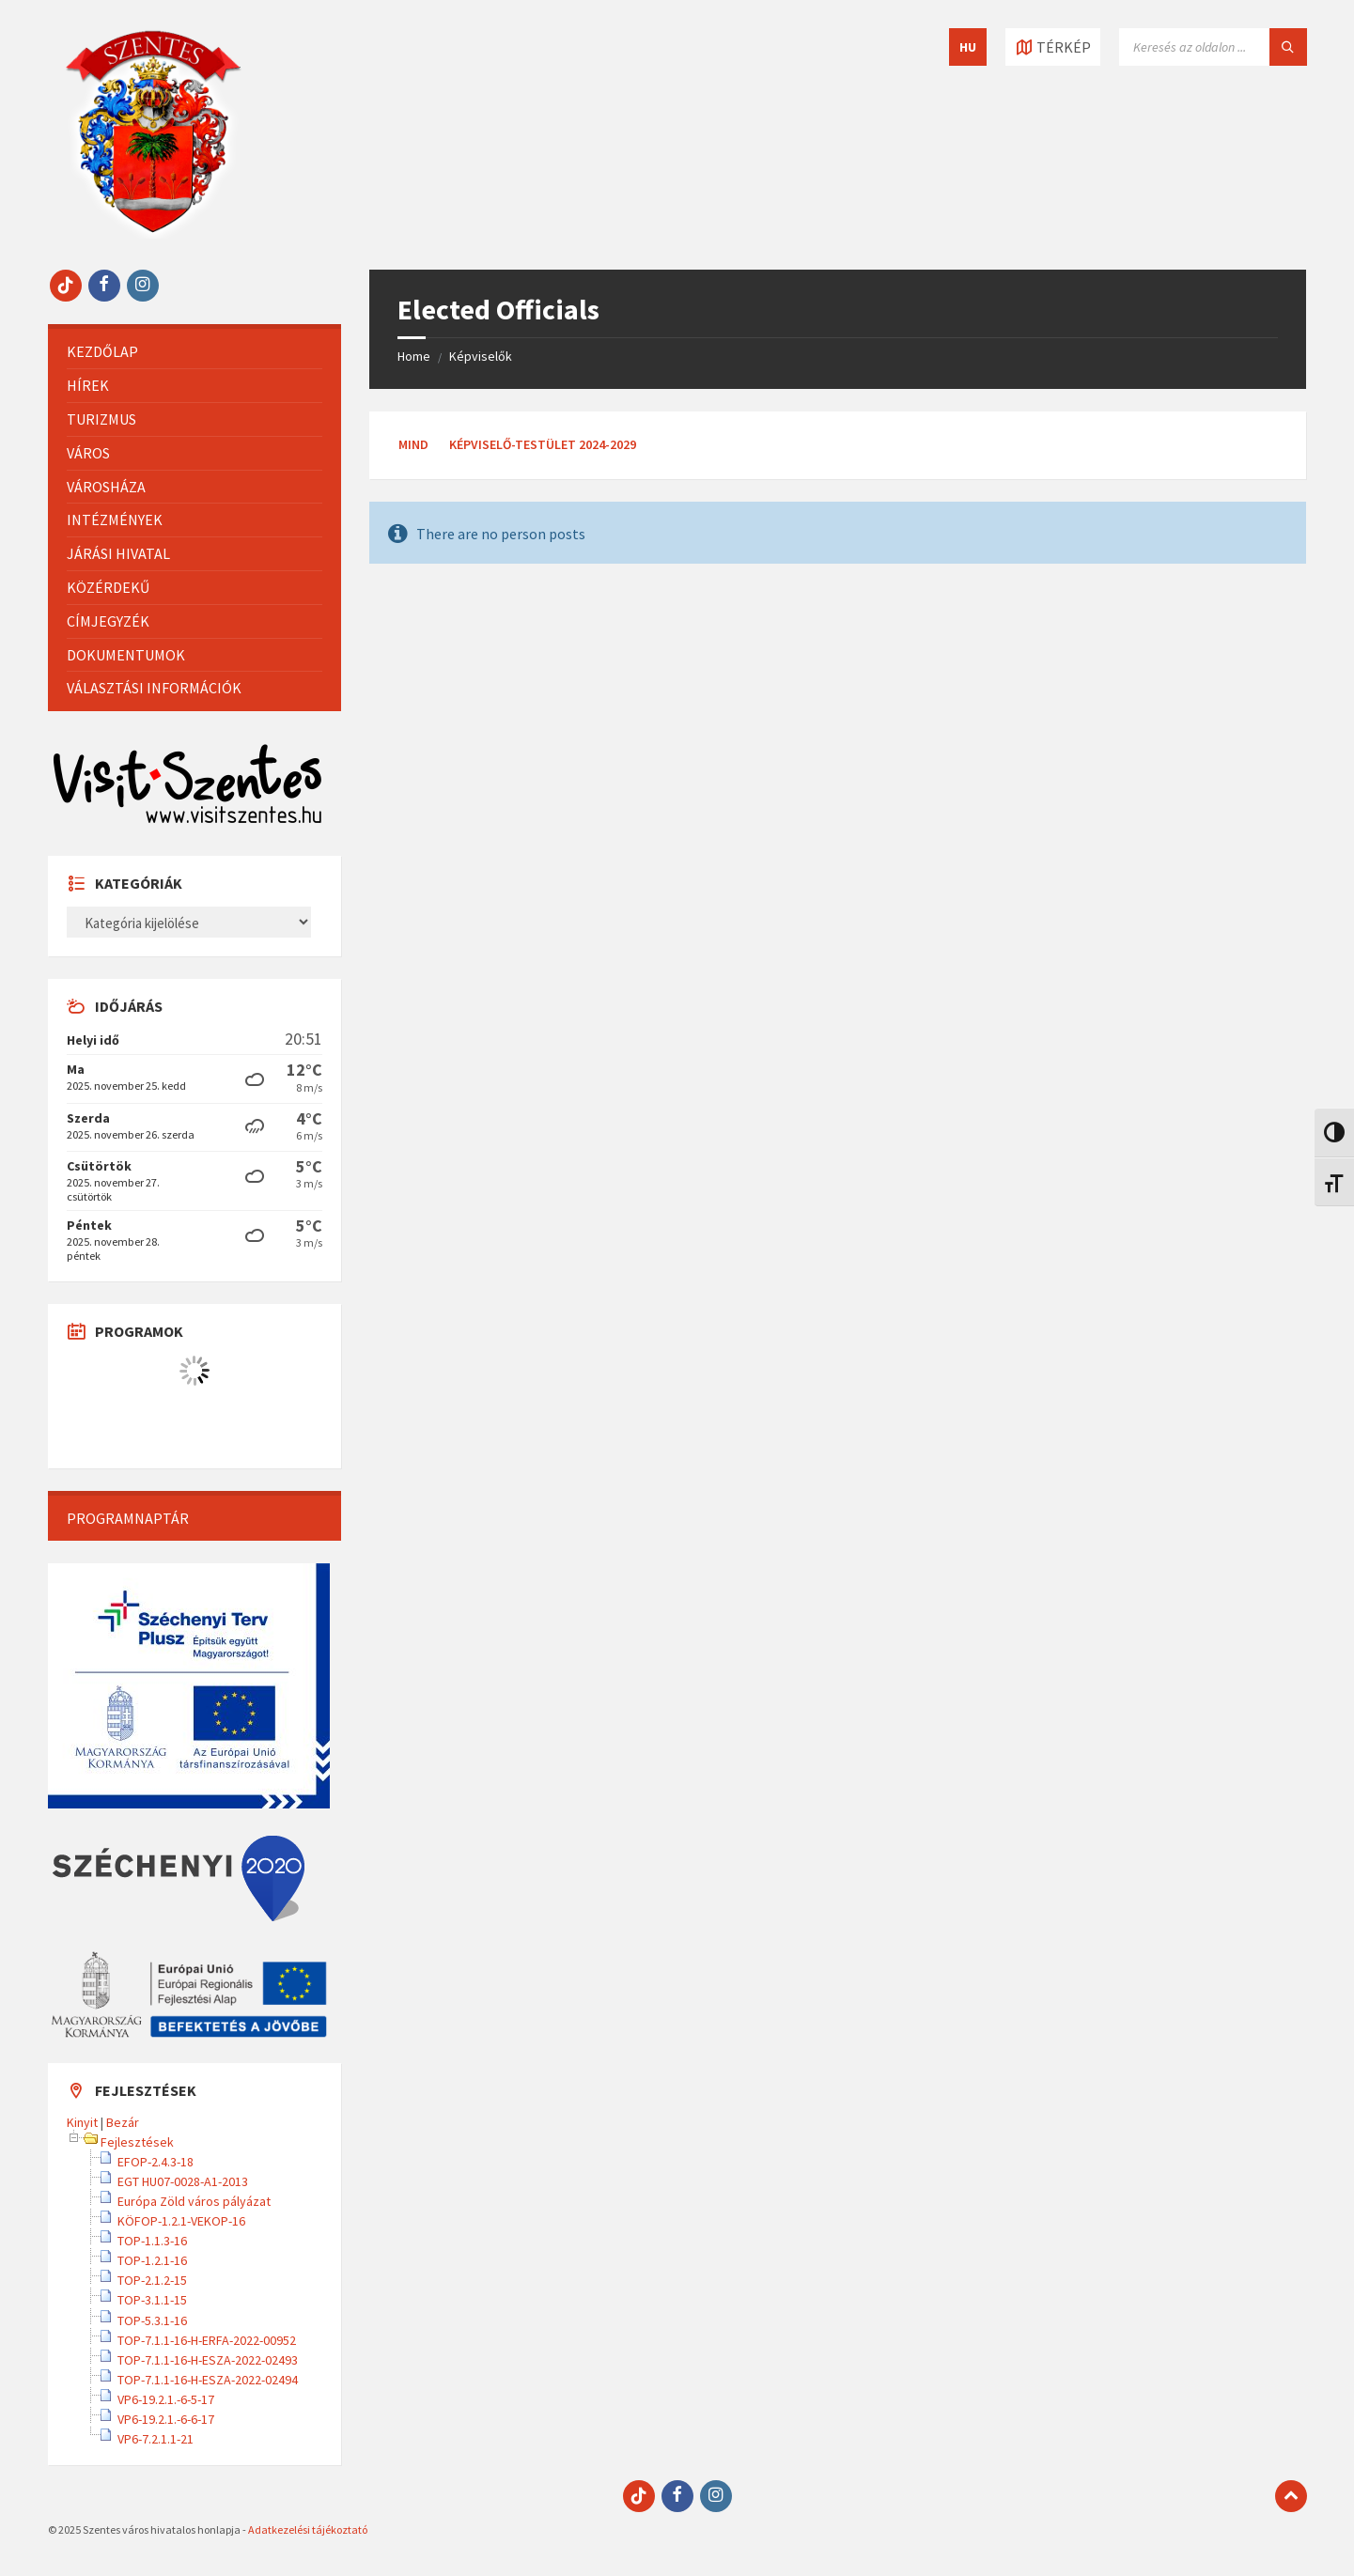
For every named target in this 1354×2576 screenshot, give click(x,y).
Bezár (122, 2122)
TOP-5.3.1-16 (152, 2320)
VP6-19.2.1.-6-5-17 (165, 2399)
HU (967, 47)
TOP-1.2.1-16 (152, 2260)
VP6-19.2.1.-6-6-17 (165, 2419)
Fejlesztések (137, 2142)
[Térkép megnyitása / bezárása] (1052, 47)
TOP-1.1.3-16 (152, 2240)
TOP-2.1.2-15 (152, 2280)
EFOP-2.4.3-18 (155, 2161)
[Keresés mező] (1213, 47)
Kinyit (82, 2122)
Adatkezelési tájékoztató (307, 2529)
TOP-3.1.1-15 (152, 2299)
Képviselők (480, 356)
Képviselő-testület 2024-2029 (542, 444)
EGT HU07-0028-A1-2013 (182, 2181)
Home (413, 356)
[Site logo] (153, 233)
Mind (413, 444)
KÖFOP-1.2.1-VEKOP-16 (181, 2220)
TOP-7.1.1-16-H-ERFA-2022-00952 (206, 2340)
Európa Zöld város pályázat (194, 2201)
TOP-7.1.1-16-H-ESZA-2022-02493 (207, 2359)
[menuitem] (194, 351)
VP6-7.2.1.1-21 (155, 2438)
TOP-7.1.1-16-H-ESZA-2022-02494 (207, 2379)
